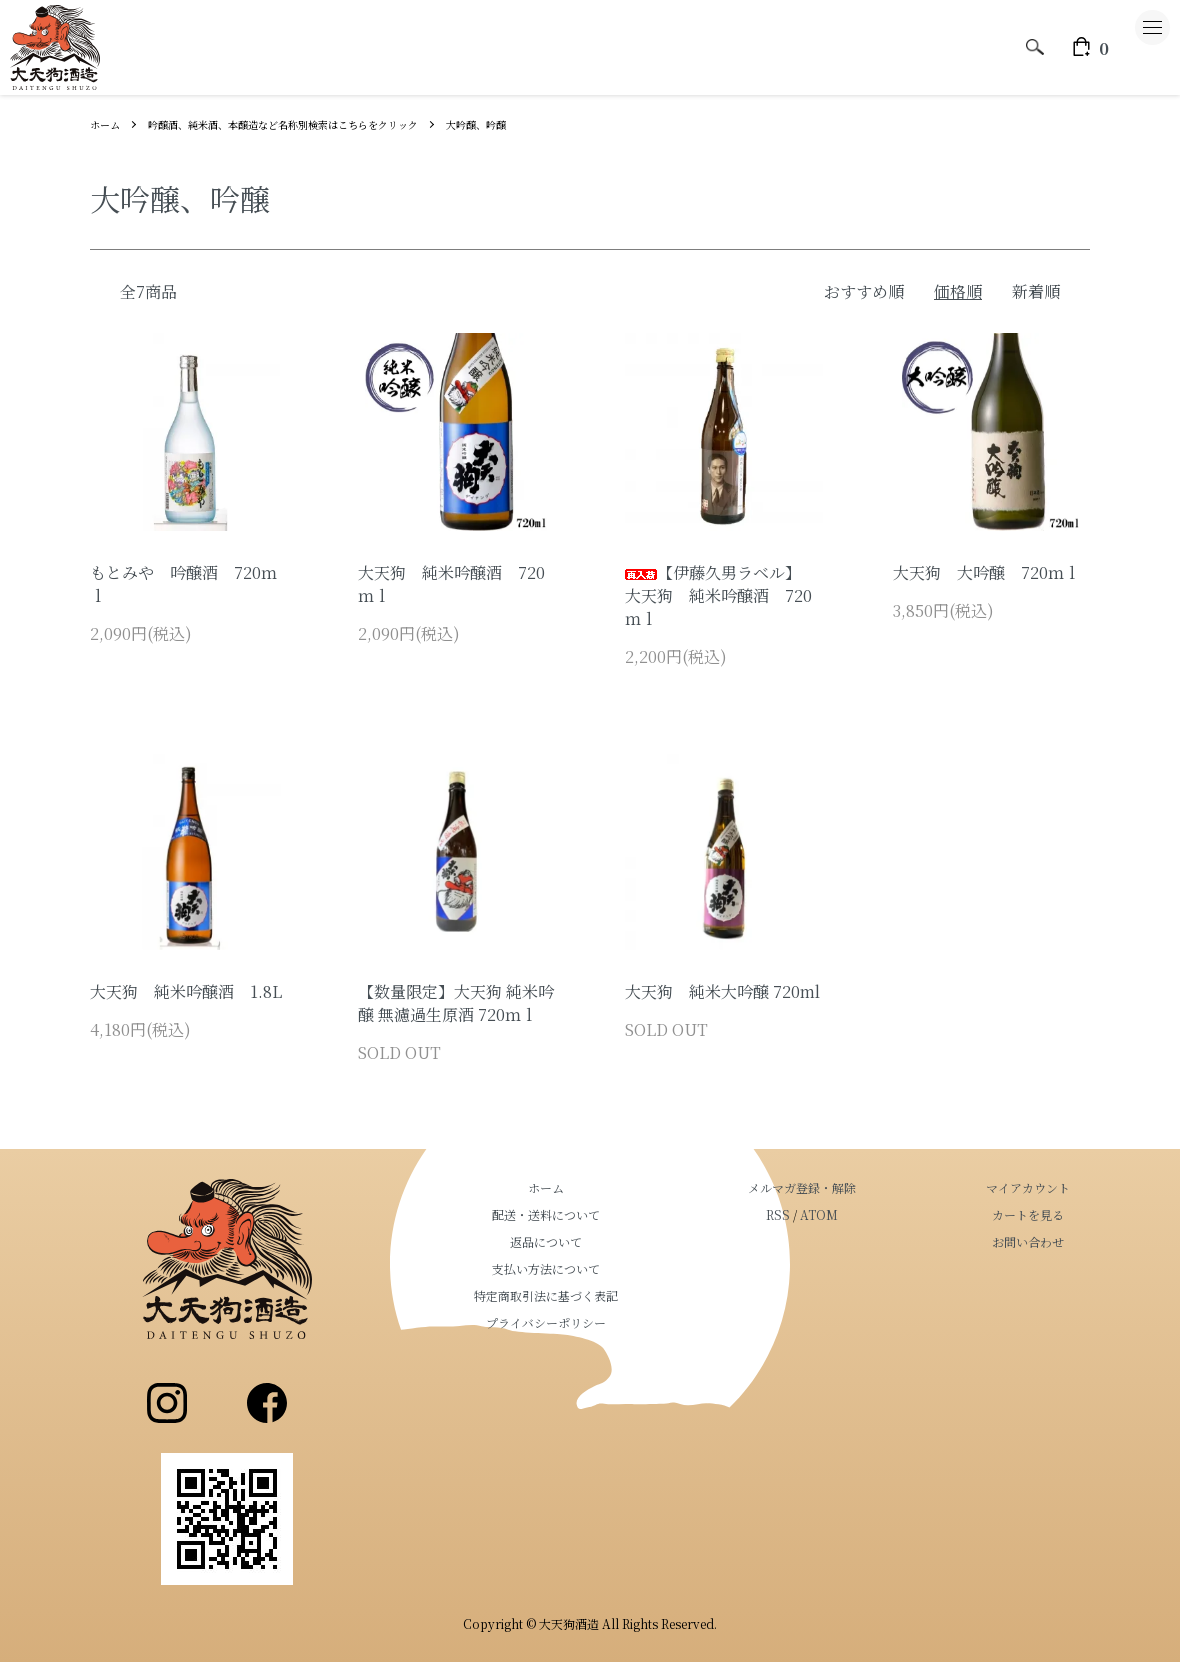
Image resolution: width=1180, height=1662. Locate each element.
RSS (838, 1214)
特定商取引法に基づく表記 (646, 1295)
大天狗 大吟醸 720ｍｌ (986, 572)
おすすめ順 (864, 291)
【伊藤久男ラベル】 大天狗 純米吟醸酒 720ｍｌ (718, 595)
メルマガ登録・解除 (862, 1187)
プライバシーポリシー (646, 1322)
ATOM (879, 1214)
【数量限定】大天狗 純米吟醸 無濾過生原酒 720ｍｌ (456, 1003)
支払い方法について (646, 1268)
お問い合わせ (1048, 1241)
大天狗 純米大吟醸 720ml (722, 991)
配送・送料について (646, 1214)
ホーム (108, 123)
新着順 (1036, 291)
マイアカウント (1048, 1187)
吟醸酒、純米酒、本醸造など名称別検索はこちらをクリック (316, 123)
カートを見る (1048, 1214)
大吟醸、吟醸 (542, 123)
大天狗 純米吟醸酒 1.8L (186, 991)
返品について (646, 1241)
